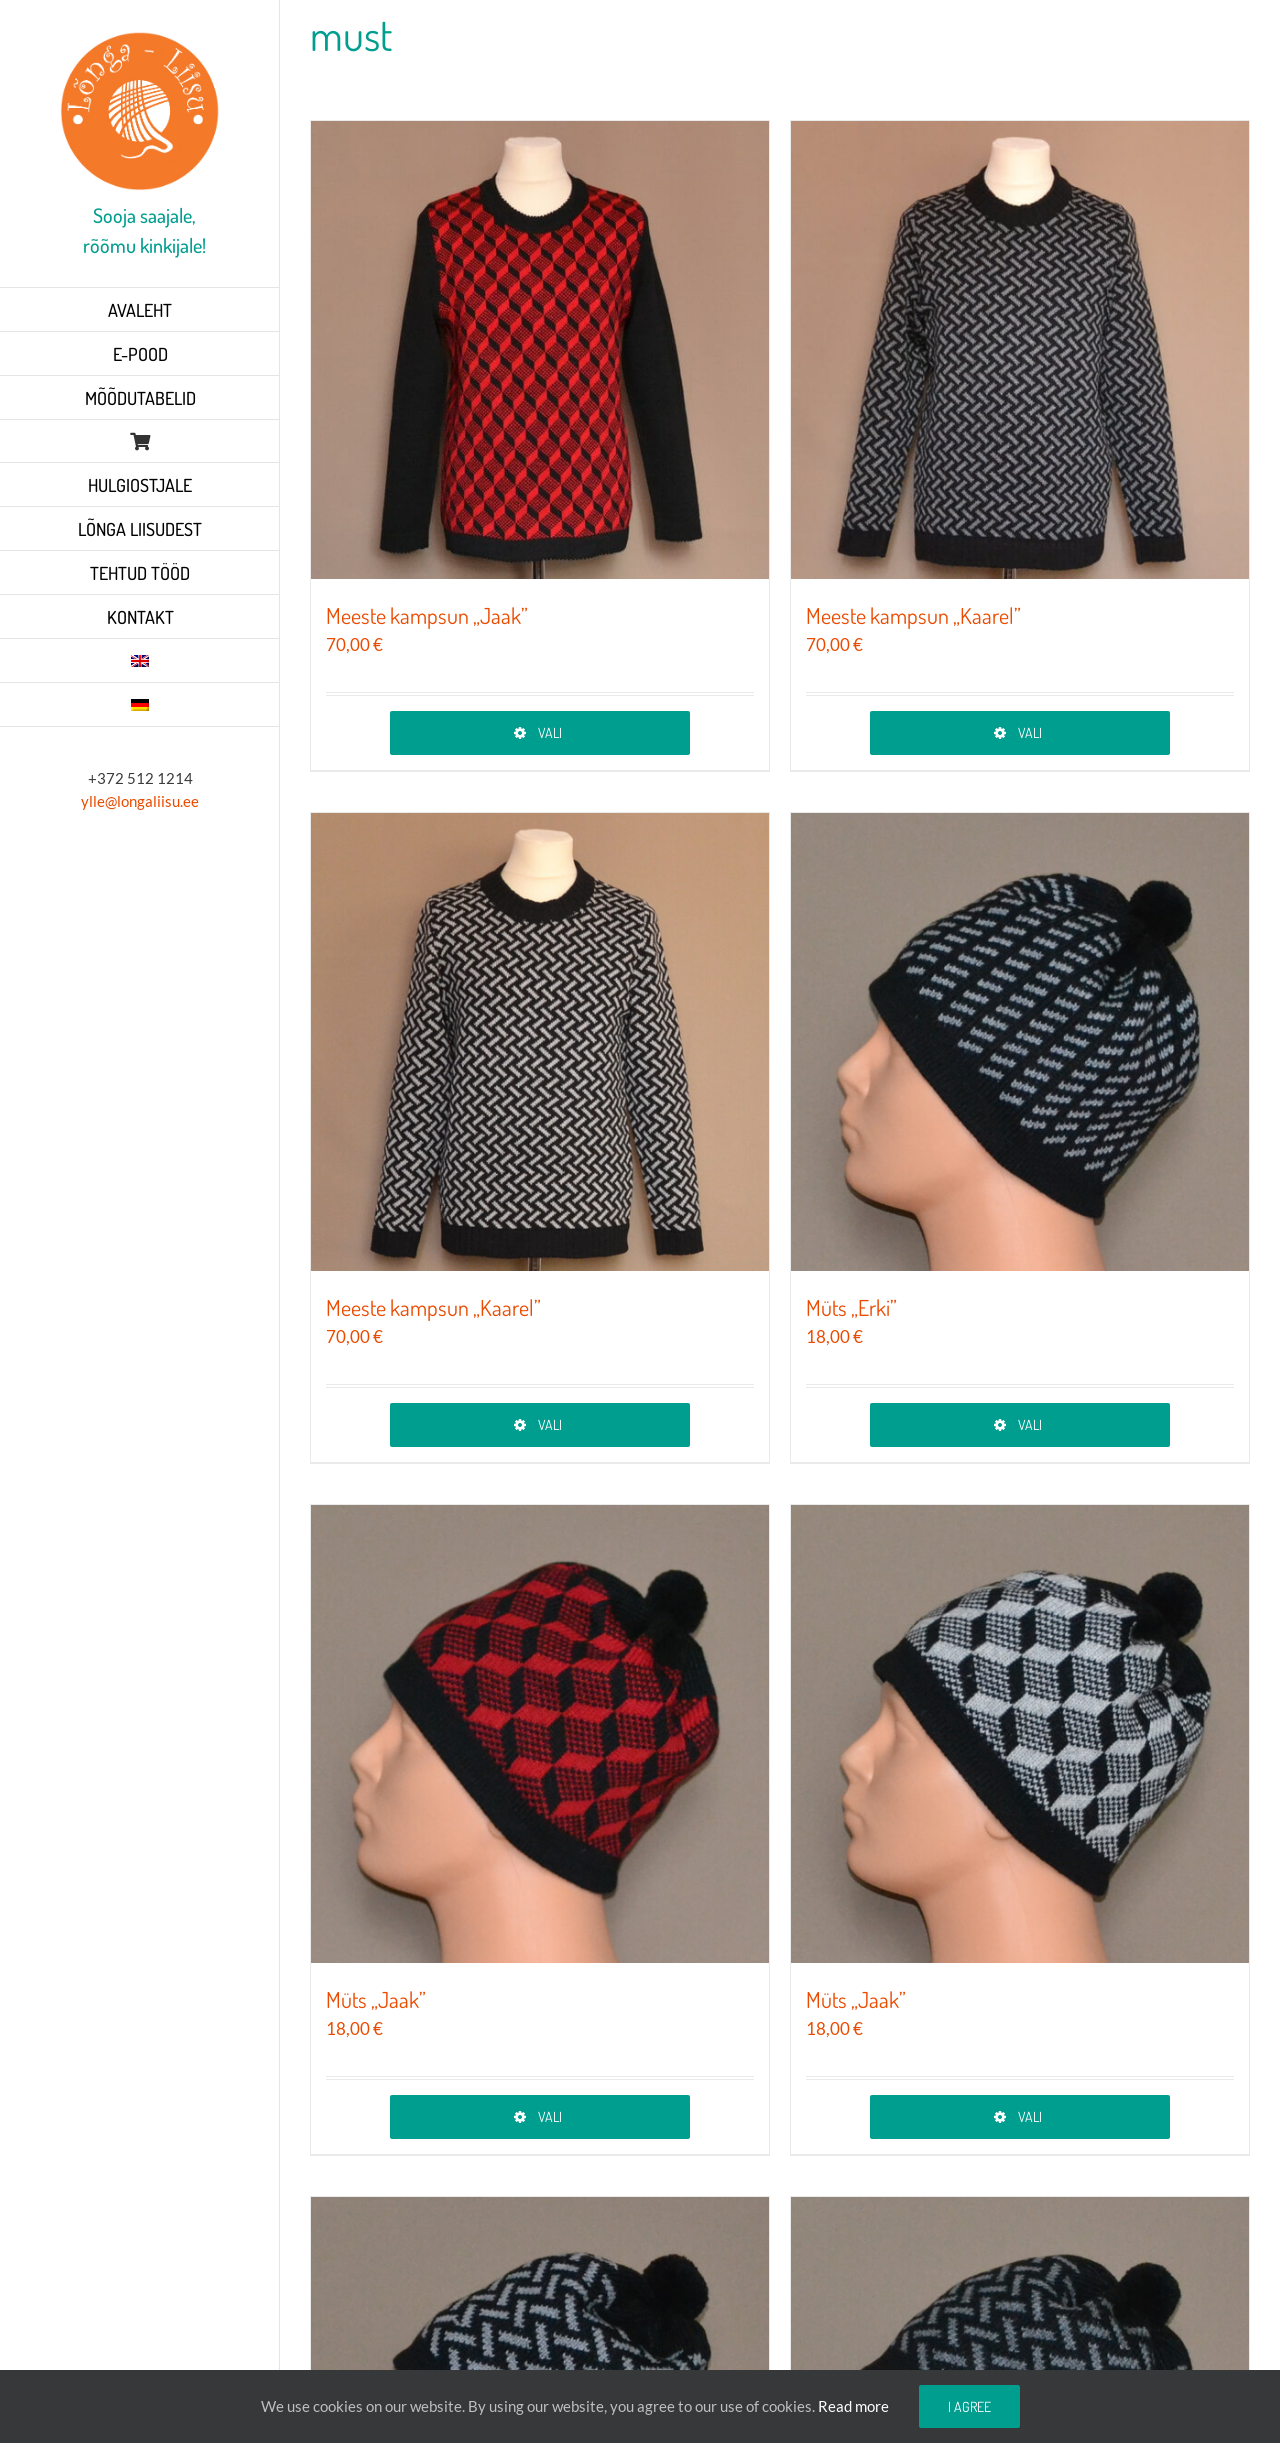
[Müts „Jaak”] (540, 1734)
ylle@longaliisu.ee (140, 801)
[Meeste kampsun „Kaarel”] (1020, 350)
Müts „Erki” (851, 1307)
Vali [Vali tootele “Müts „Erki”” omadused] (1030, 1424)
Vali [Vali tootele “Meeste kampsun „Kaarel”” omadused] (1030, 732)
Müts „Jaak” (376, 1999)
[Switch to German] (140, 705)
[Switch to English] (140, 661)
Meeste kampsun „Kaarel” (913, 615)
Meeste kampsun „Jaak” (427, 615)
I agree (969, 2406)
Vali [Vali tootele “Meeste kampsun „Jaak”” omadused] (550, 732)
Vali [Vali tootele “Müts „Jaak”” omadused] (550, 2116)
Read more (853, 2406)
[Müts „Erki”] (1020, 1042)
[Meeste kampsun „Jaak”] (540, 350)
